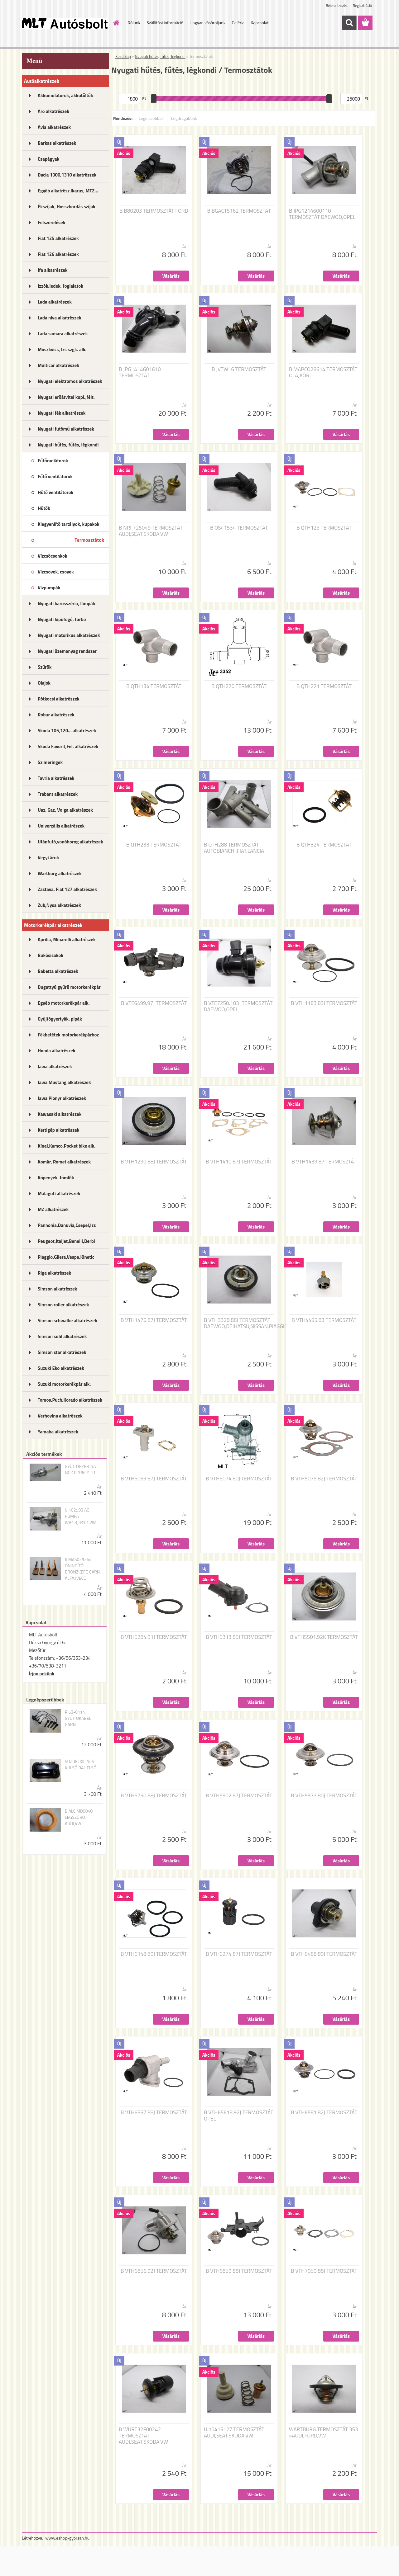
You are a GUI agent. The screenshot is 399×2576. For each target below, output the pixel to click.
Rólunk (134, 22)
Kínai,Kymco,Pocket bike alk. (66, 1145)
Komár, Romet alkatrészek (64, 1161)
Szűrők (45, 667)
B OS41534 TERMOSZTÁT (239, 528)
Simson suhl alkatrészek (62, 1336)
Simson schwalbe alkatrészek (67, 1320)
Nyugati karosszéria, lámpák (66, 603)
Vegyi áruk (48, 857)
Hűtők (44, 508)
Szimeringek (50, 762)
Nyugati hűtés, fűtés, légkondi (68, 444)
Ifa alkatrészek (53, 270)
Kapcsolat (260, 22)
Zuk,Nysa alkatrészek (59, 905)
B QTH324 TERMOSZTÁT (324, 845)
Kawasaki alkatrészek (59, 1114)
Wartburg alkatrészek (60, 873)
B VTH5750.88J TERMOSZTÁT (154, 1795)
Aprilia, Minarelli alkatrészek (67, 939)
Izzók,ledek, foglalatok (60, 286)
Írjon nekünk (41, 1673)
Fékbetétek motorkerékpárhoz (68, 1034)
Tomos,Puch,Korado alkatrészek (70, 1400)
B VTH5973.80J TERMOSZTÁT (324, 1795)
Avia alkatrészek (54, 127)
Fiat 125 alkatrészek (58, 238)
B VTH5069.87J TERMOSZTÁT (154, 1478)
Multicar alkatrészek (58, 365)
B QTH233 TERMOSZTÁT (153, 845)
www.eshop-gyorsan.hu (67, 2538)
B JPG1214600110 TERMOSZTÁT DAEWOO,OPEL (322, 214)
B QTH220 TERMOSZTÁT (239, 686)
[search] (349, 23)
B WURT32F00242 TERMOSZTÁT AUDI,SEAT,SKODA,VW (143, 2435)
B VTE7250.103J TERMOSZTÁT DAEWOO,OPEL (238, 1006)
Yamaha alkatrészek (58, 1431)
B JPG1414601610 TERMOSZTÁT (140, 372)
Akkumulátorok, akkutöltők (65, 95)
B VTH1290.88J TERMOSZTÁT (154, 1161)
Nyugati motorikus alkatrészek (69, 635)
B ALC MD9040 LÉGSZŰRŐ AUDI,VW (79, 1817)
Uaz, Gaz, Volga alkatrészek (65, 810)
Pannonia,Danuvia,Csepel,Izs (67, 1225)
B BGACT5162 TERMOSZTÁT (239, 211)
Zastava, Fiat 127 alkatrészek (67, 889)
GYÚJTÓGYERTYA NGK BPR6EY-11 (80, 1469)
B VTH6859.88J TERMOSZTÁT (239, 2271)
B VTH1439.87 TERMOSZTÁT (323, 1161)
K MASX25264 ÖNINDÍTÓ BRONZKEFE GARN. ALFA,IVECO (83, 1568)
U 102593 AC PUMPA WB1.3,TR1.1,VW (80, 1516)
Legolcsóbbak (151, 118)
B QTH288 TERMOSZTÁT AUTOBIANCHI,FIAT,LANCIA (234, 848)
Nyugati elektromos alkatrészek (70, 381)
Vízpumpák (49, 587)
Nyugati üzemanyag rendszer (67, 651)
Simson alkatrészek (57, 1288)
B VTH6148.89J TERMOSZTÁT (154, 1954)
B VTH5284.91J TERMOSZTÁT (154, 1637)
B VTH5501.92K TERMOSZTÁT (324, 1637)
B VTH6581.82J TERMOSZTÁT (324, 2112)
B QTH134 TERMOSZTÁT (153, 686)
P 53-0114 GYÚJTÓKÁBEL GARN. (78, 1718)
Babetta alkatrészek (58, 971)
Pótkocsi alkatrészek (58, 698)
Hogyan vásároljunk (207, 22)
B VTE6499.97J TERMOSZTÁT (154, 1003)
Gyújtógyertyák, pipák (60, 1018)
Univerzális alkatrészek (61, 825)
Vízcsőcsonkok (52, 555)
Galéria (238, 22)
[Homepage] (116, 23)
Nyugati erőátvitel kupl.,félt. (66, 397)
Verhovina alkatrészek (60, 1415)
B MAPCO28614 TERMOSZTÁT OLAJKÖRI (323, 372)
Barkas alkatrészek (57, 143)
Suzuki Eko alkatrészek (61, 1368)
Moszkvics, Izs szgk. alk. (62, 349)
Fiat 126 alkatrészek (58, 254)
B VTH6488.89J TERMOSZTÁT (324, 1954)
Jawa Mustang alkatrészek (64, 1082)
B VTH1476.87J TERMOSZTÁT (154, 1320)
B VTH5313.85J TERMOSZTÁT (239, 1637)
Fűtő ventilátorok (55, 476)
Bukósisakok (50, 955)
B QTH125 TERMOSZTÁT (324, 528)
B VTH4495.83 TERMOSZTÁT (323, 1320)
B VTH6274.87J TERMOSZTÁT (239, 1954)
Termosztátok (89, 540)
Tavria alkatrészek (56, 778)
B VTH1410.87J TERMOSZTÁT (239, 1161)
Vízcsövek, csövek (56, 571)
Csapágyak (49, 159)
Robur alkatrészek (56, 714)
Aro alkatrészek (53, 111)
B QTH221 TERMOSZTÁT (324, 686)
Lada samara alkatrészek (63, 333)
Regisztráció (362, 5)
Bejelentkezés (337, 5)
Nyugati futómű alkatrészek (66, 428)
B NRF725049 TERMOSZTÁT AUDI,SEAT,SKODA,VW (151, 531)
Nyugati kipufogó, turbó (62, 619)
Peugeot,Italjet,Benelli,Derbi (66, 1241)
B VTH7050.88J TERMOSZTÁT (324, 2271)
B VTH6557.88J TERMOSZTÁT (154, 2112)
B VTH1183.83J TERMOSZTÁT (324, 1003)
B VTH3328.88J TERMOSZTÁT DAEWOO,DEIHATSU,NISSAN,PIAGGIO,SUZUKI (255, 1323)
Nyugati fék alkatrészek (62, 413)
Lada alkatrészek (55, 301)
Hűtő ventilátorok (55, 492)
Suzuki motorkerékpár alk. (64, 1384)
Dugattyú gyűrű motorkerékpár (69, 987)
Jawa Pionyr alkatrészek (62, 1098)
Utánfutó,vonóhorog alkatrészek (70, 841)
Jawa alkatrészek (55, 1066)
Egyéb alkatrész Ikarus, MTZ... (68, 190)
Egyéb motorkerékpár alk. (63, 1003)
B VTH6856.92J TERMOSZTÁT (154, 2271)
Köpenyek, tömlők (56, 1177)
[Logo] (65, 23)
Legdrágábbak (184, 118)
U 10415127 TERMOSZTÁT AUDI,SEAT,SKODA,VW (234, 2432)
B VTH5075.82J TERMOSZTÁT (324, 1478)
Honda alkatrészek (56, 1050)
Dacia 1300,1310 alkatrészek (67, 174)
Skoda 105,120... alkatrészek (67, 730)
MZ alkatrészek (53, 1209)
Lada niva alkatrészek (59, 317)
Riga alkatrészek (54, 1272)
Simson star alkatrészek (62, 1352)
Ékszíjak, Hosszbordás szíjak (66, 206)
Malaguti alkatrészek (59, 1193)
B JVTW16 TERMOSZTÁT (239, 369)
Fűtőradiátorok (53, 460)
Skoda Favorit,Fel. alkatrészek (68, 746)
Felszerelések (51, 222)
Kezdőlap (123, 56)
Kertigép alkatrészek (58, 1130)
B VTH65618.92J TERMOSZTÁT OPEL (238, 2115)
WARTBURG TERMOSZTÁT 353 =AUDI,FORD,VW (323, 2432)
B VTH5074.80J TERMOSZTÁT (239, 1478)
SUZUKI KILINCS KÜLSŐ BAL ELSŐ (81, 1764)
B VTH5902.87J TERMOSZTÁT (239, 1795)
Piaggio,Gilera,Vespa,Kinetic (66, 1257)
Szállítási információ (165, 22)
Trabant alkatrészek (58, 794)
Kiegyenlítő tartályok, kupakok (68, 524)
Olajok (44, 682)
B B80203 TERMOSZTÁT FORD (153, 211)
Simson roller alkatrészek (63, 1304)
